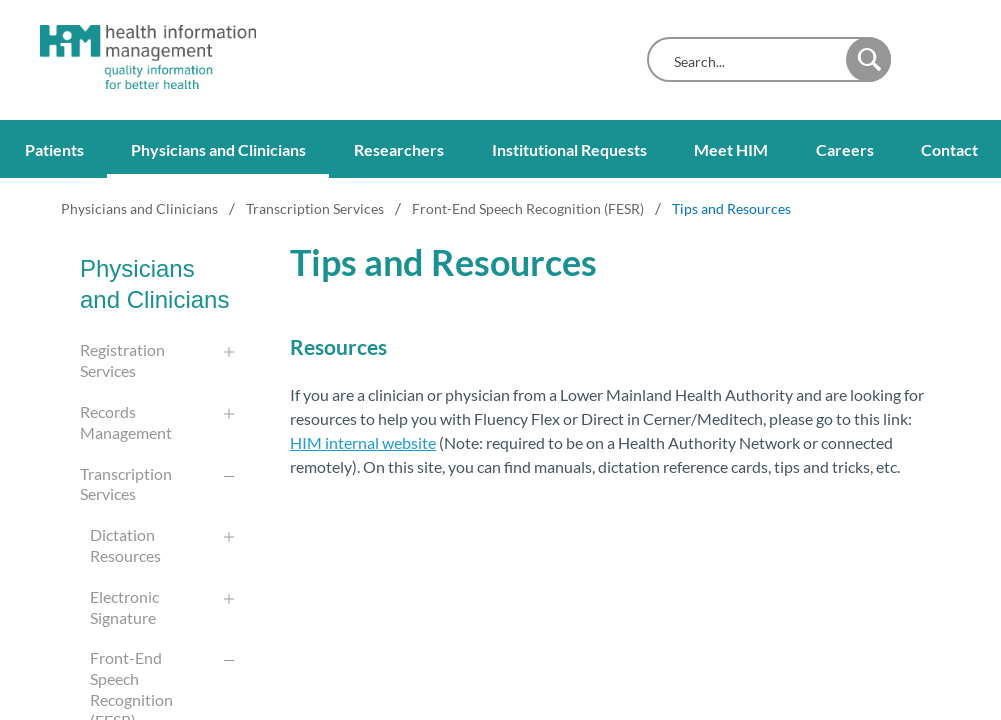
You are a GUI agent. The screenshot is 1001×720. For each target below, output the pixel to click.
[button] (868, 59)
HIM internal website (363, 442)
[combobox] (751, 61)
